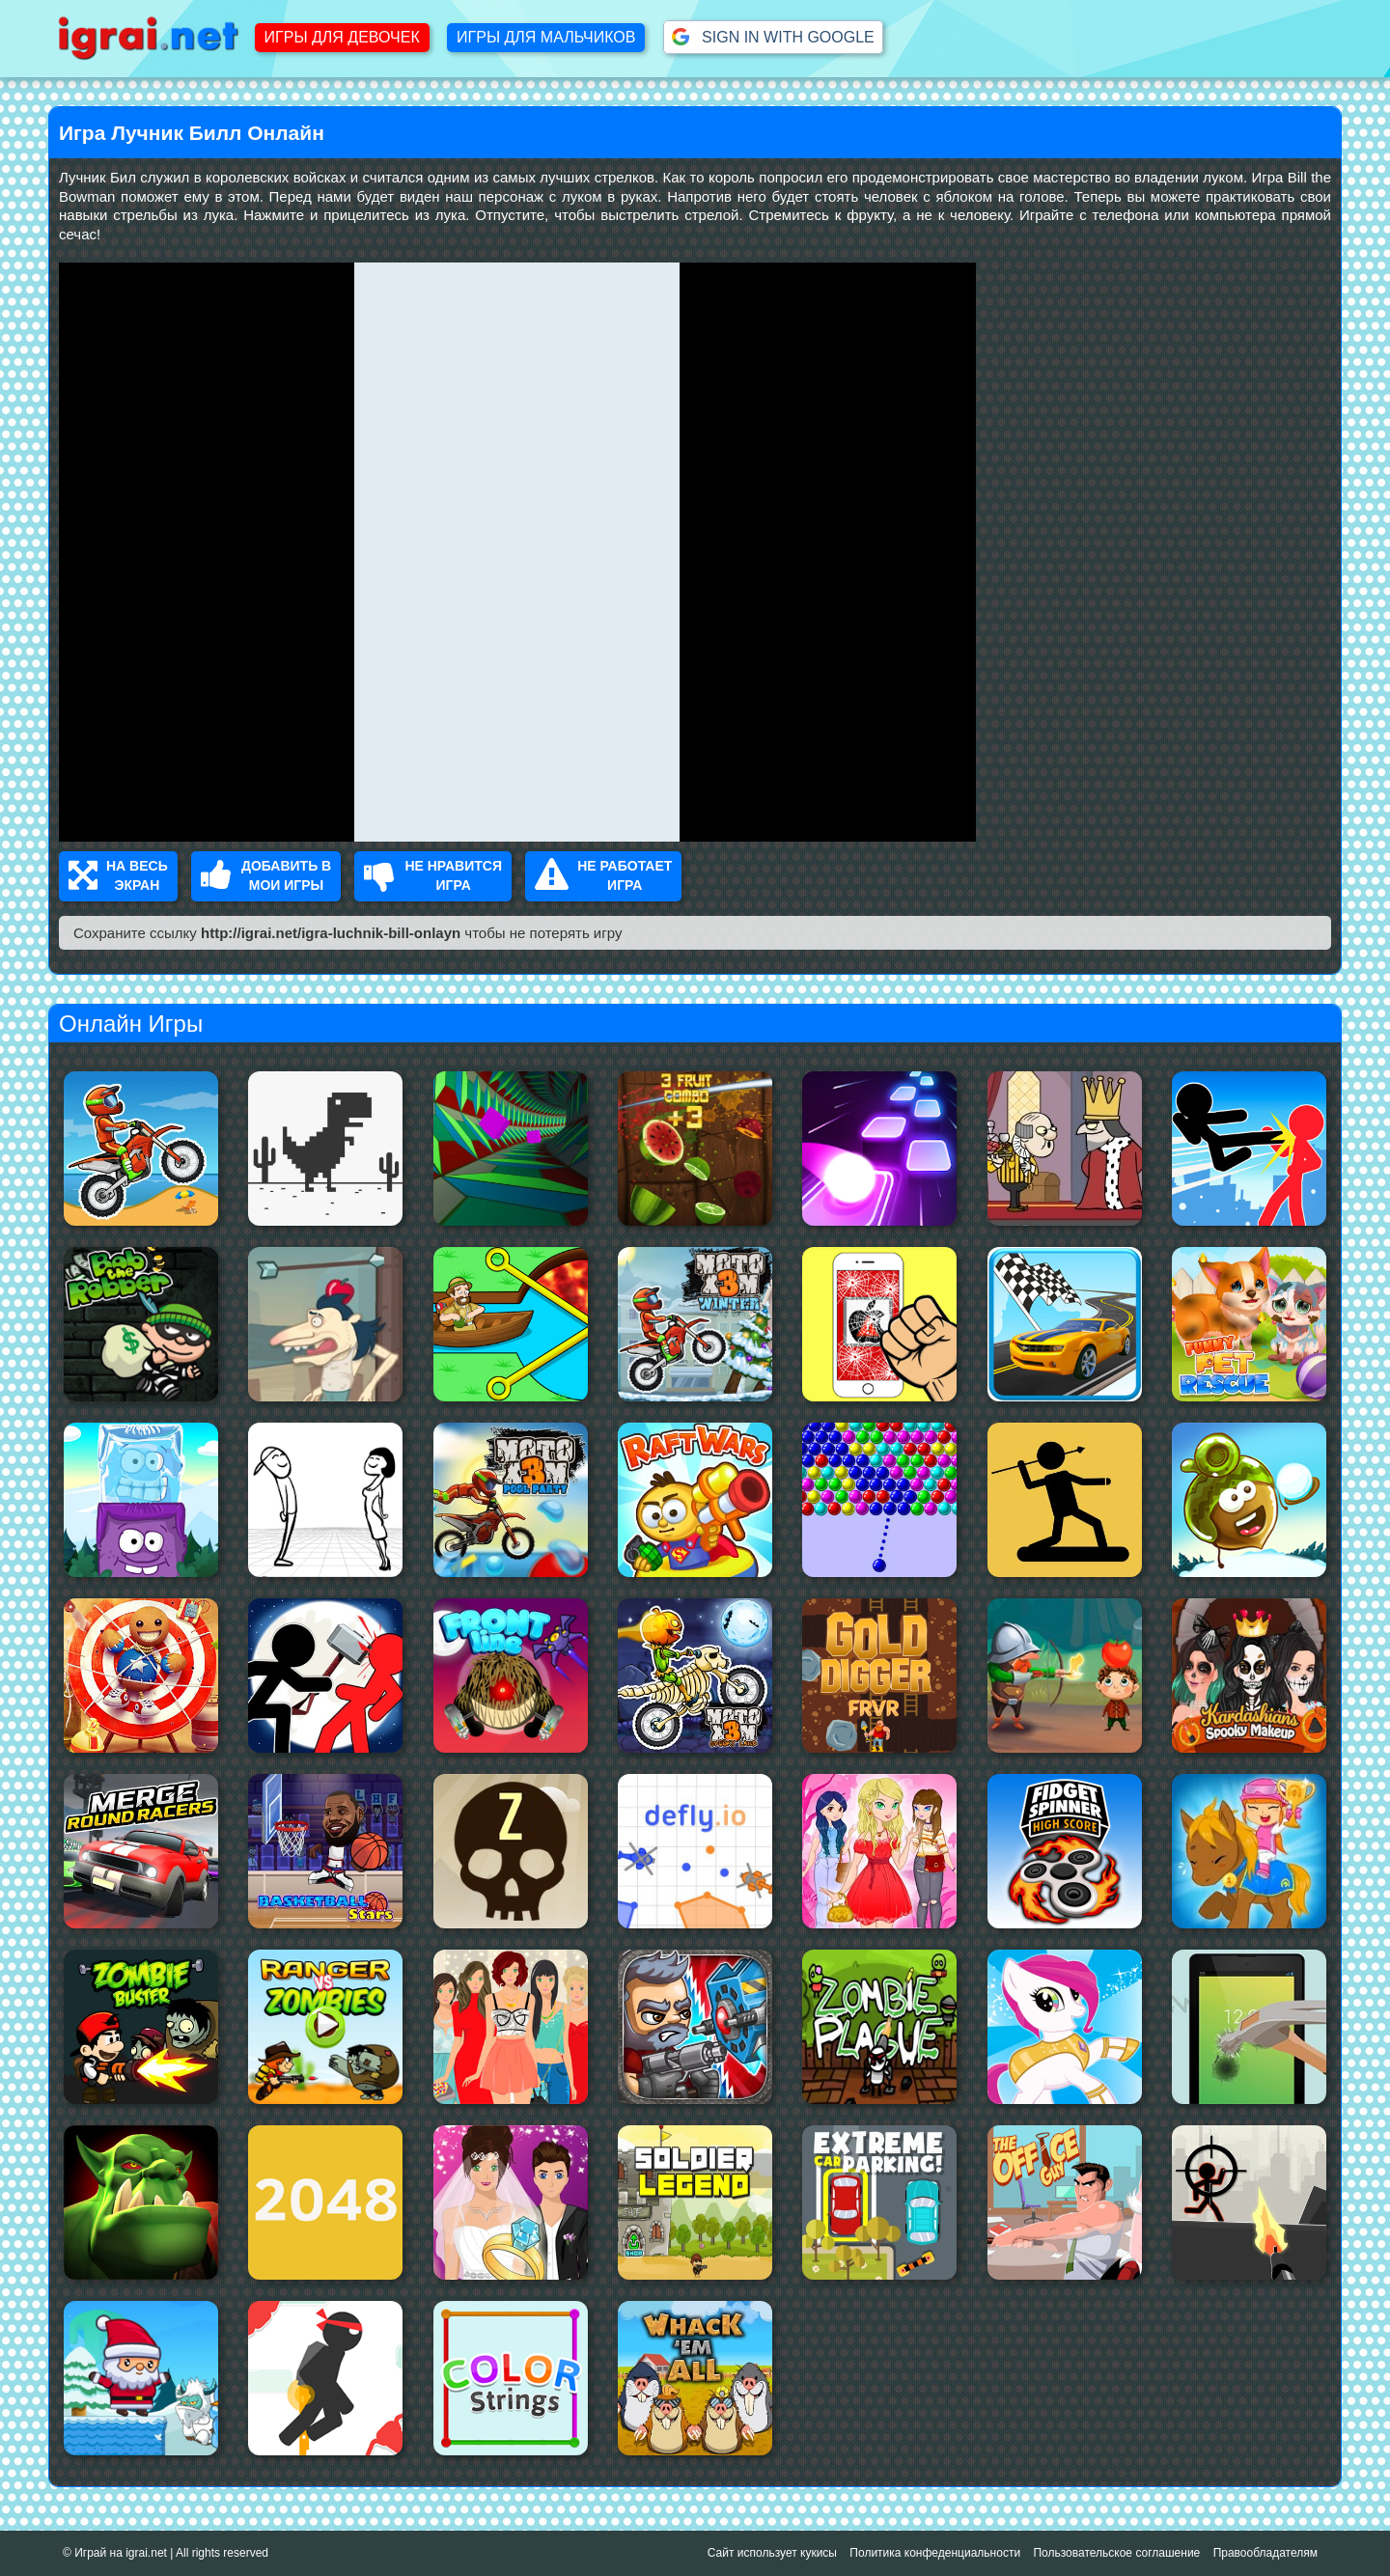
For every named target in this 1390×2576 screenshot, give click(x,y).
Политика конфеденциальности (934, 2553)
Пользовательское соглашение (1116, 2553)
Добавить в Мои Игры (266, 876)
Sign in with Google (773, 36)
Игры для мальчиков (546, 37)
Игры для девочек (342, 37)
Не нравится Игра (433, 876)
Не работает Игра (603, 876)
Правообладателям (1265, 2553)
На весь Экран (118, 876)
